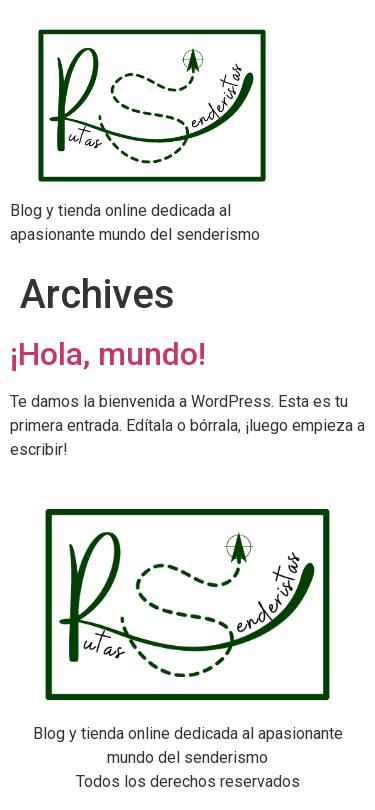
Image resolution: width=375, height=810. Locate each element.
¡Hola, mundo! (108, 354)
